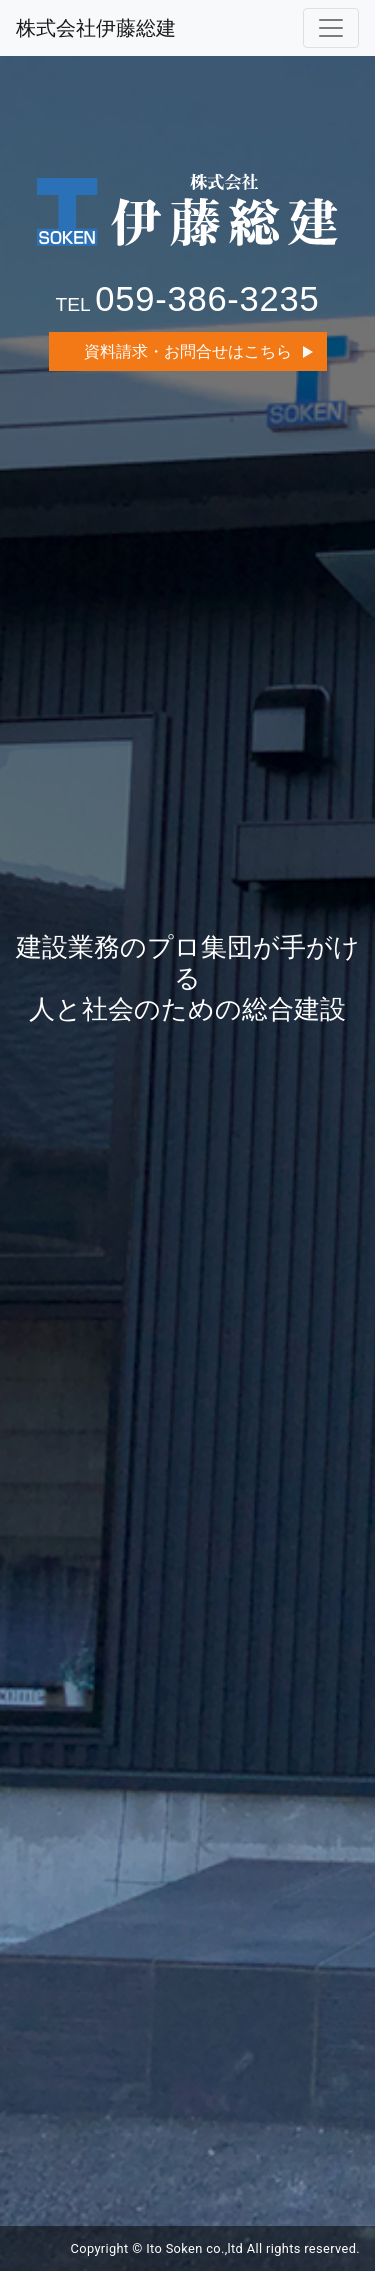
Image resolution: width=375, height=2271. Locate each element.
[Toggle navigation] (331, 28)
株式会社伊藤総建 (96, 28)
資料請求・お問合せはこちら (188, 351)
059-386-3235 (207, 299)
